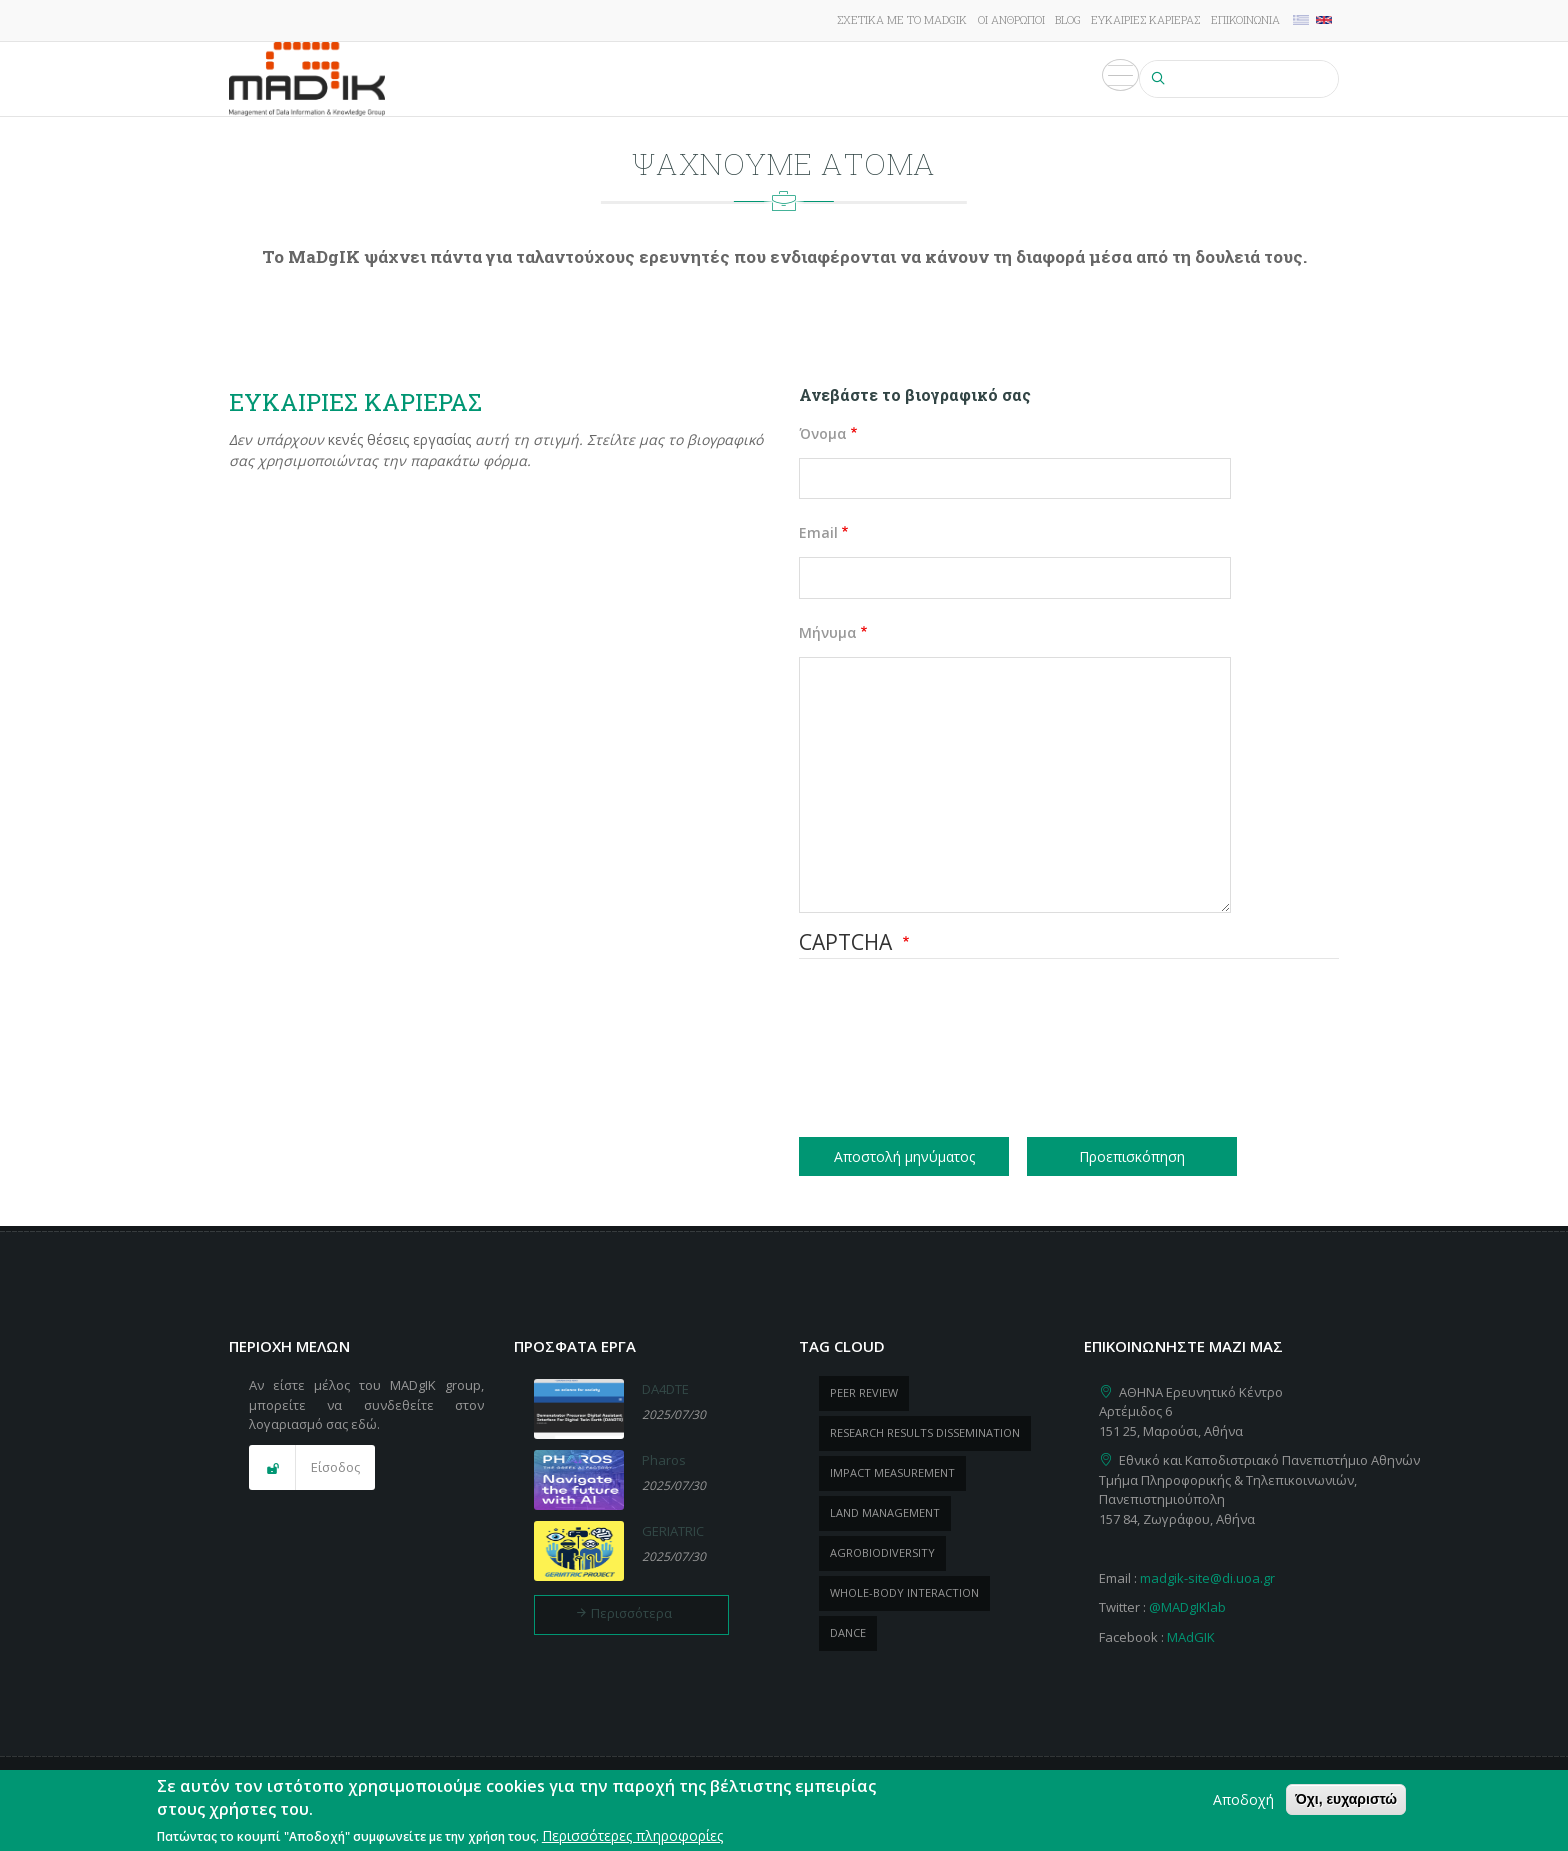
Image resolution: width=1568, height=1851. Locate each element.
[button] (312, 1468)
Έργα (652, 79)
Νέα (915, 79)
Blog (1068, 19)
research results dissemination (925, 1432)
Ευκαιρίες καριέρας (1145, 19)
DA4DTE (665, 1389)
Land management (885, 1512)
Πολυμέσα (1090, 79)
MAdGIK (1191, 1637)
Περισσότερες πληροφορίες (632, 1835)
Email (818, 532)
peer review (864, 1392)
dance (848, 1632)
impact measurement (892, 1472)
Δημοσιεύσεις (740, 79)
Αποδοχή (1243, 1799)
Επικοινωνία (1245, 19)
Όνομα (823, 433)
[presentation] (881, 1051)
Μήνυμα (828, 632)
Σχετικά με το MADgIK (902, 19)
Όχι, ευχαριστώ (1346, 1799)
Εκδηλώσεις (990, 79)
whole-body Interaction (904, 1592)
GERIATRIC (673, 1531)
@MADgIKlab (1187, 1607)
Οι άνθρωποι (1011, 19)
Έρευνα (590, 79)
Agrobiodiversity (882, 1552)
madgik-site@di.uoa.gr (1207, 1578)
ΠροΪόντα (846, 79)
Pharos (664, 1460)
